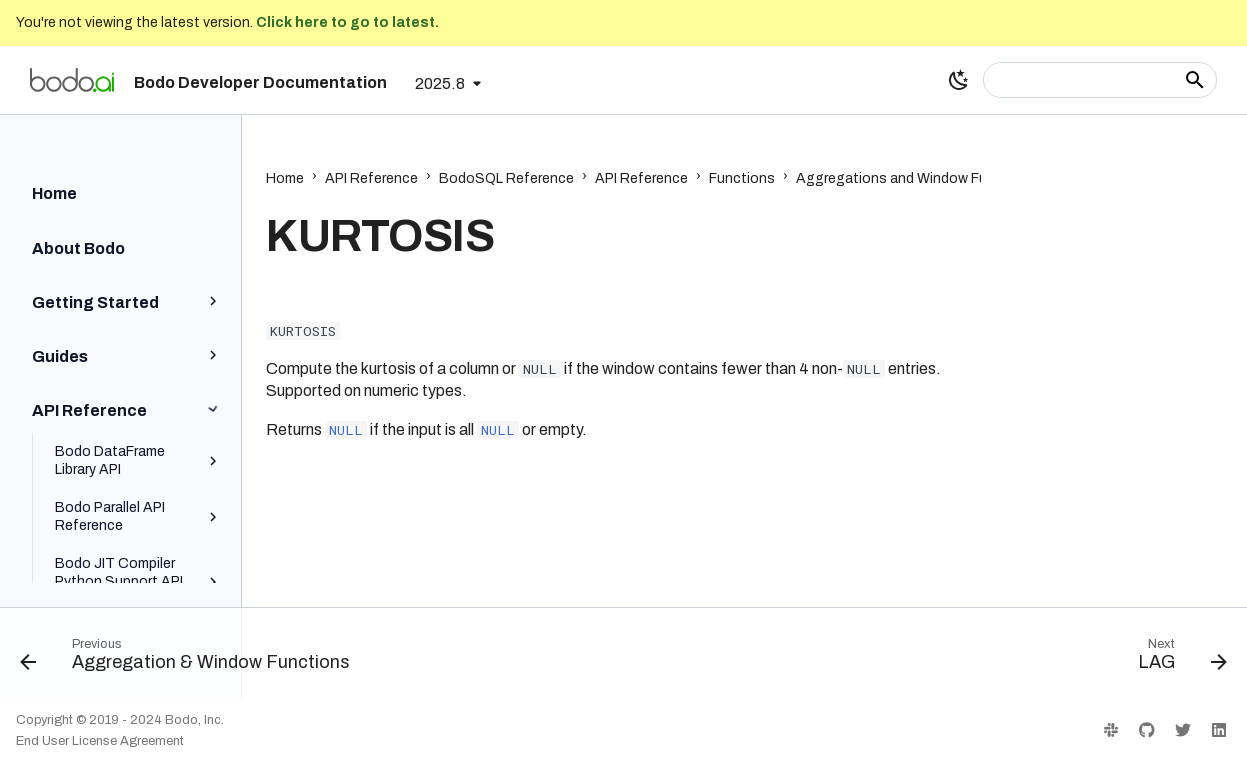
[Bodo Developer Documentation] (72, 80)
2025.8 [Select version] (440, 83)
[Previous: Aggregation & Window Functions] (190, 659)
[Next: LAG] (1177, 659)
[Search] (1100, 80)
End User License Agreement (100, 741)
